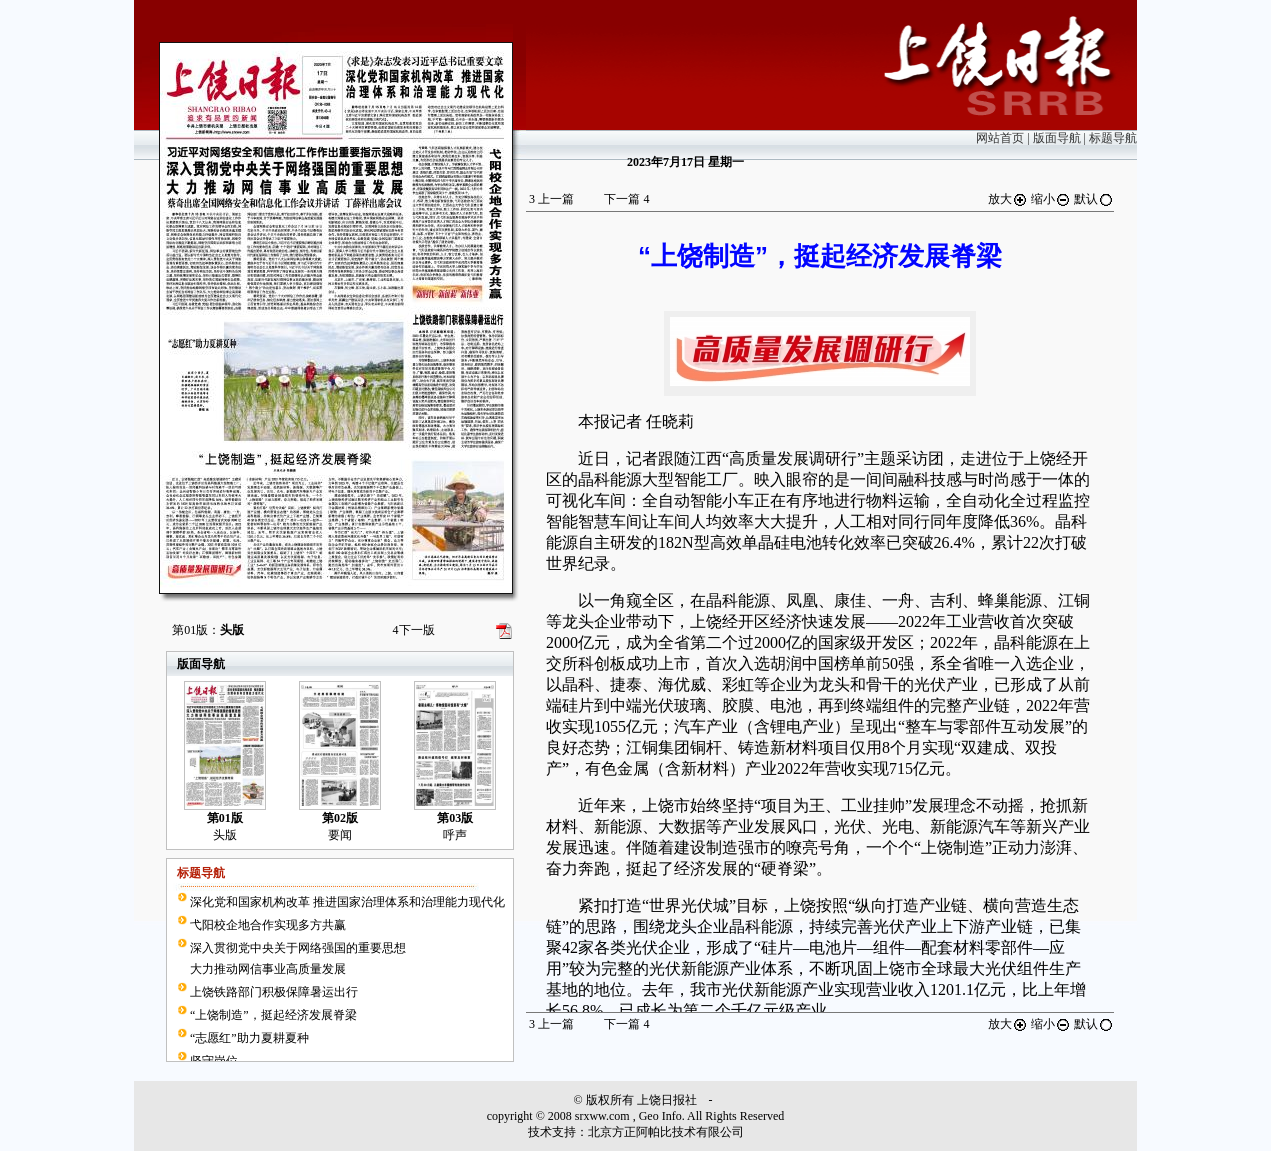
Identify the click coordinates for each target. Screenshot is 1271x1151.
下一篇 (626, 199)
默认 (1094, 199)
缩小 (1051, 199)
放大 (1008, 199)
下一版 (414, 630)
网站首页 (1000, 138)
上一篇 (551, 199)
